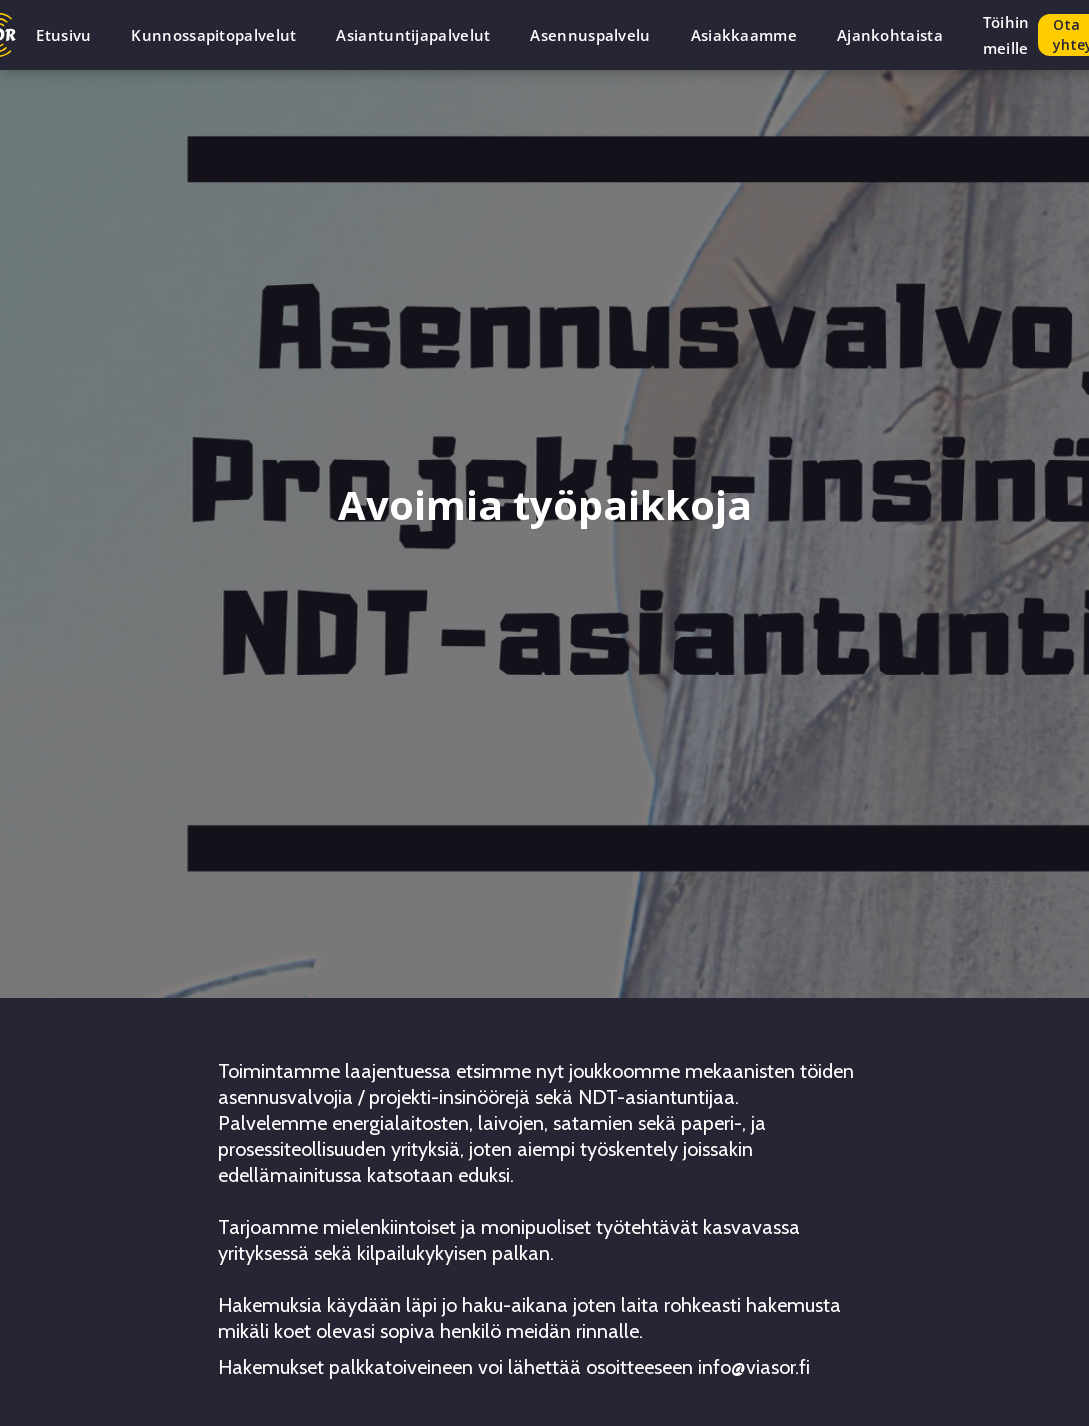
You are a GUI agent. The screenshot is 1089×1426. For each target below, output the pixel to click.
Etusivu (63, 35)
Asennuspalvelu (590, 35)
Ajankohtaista (890, 35)
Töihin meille (1006, 35)
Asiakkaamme (744, 35)
